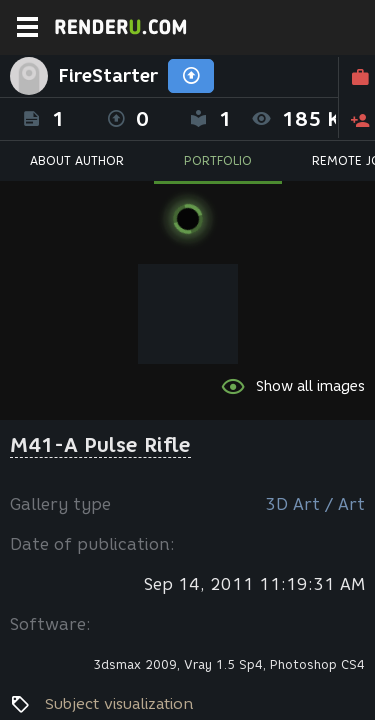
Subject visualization (119, 704)
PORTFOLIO (218, 160)
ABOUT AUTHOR (77, 160)
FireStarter (108, 76)
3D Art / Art (315, 504)
